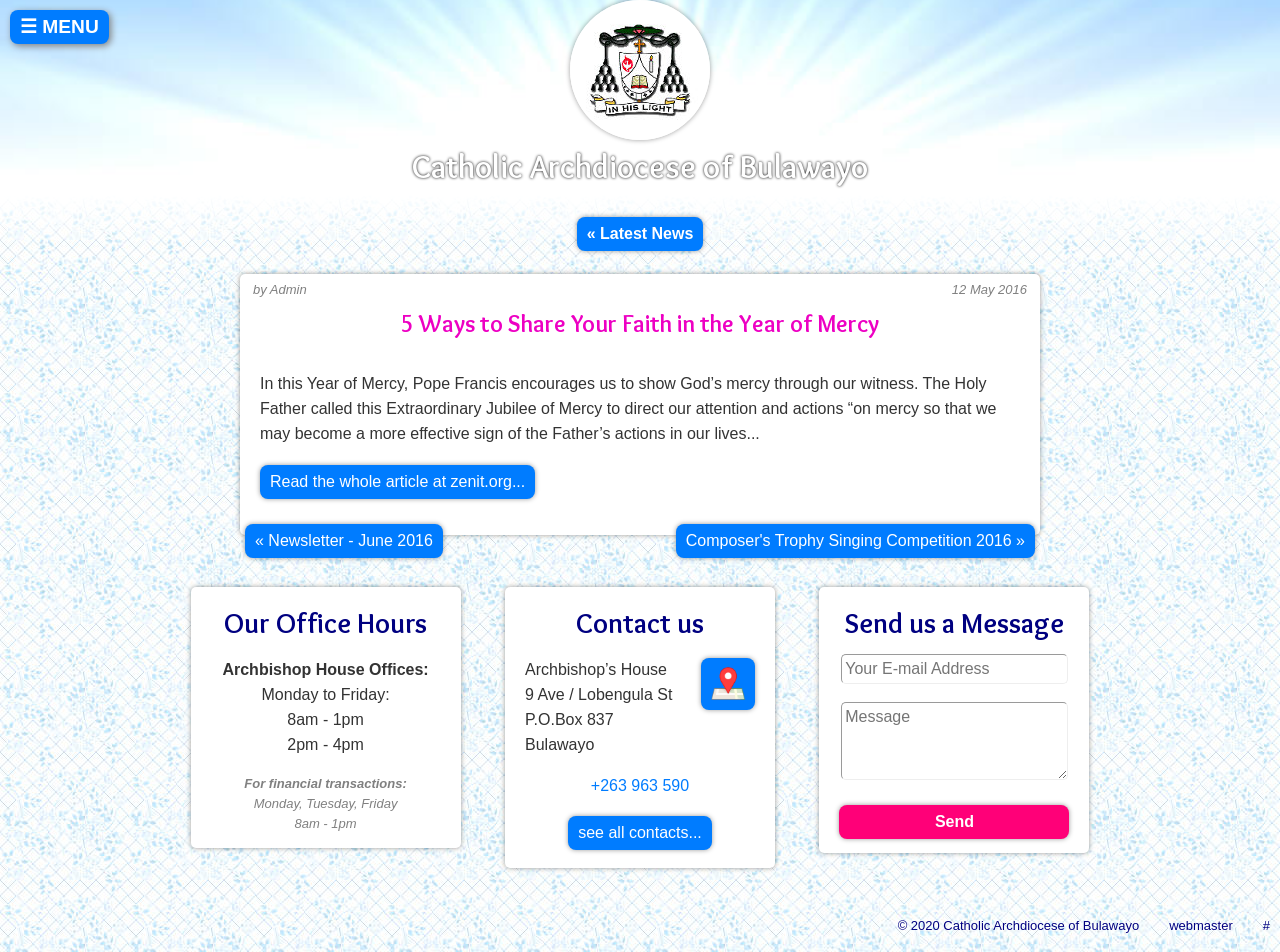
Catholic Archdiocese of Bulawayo (640, 166)
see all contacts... (640, 832)
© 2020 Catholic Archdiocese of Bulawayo (1019, 925)
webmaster (1201, 925)
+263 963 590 (640, 785)
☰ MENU (59, 26)
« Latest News (640, 233)
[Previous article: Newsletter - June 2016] (344, 541)
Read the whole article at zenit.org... (397, 481)
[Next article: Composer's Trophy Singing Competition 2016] (855, 541)
